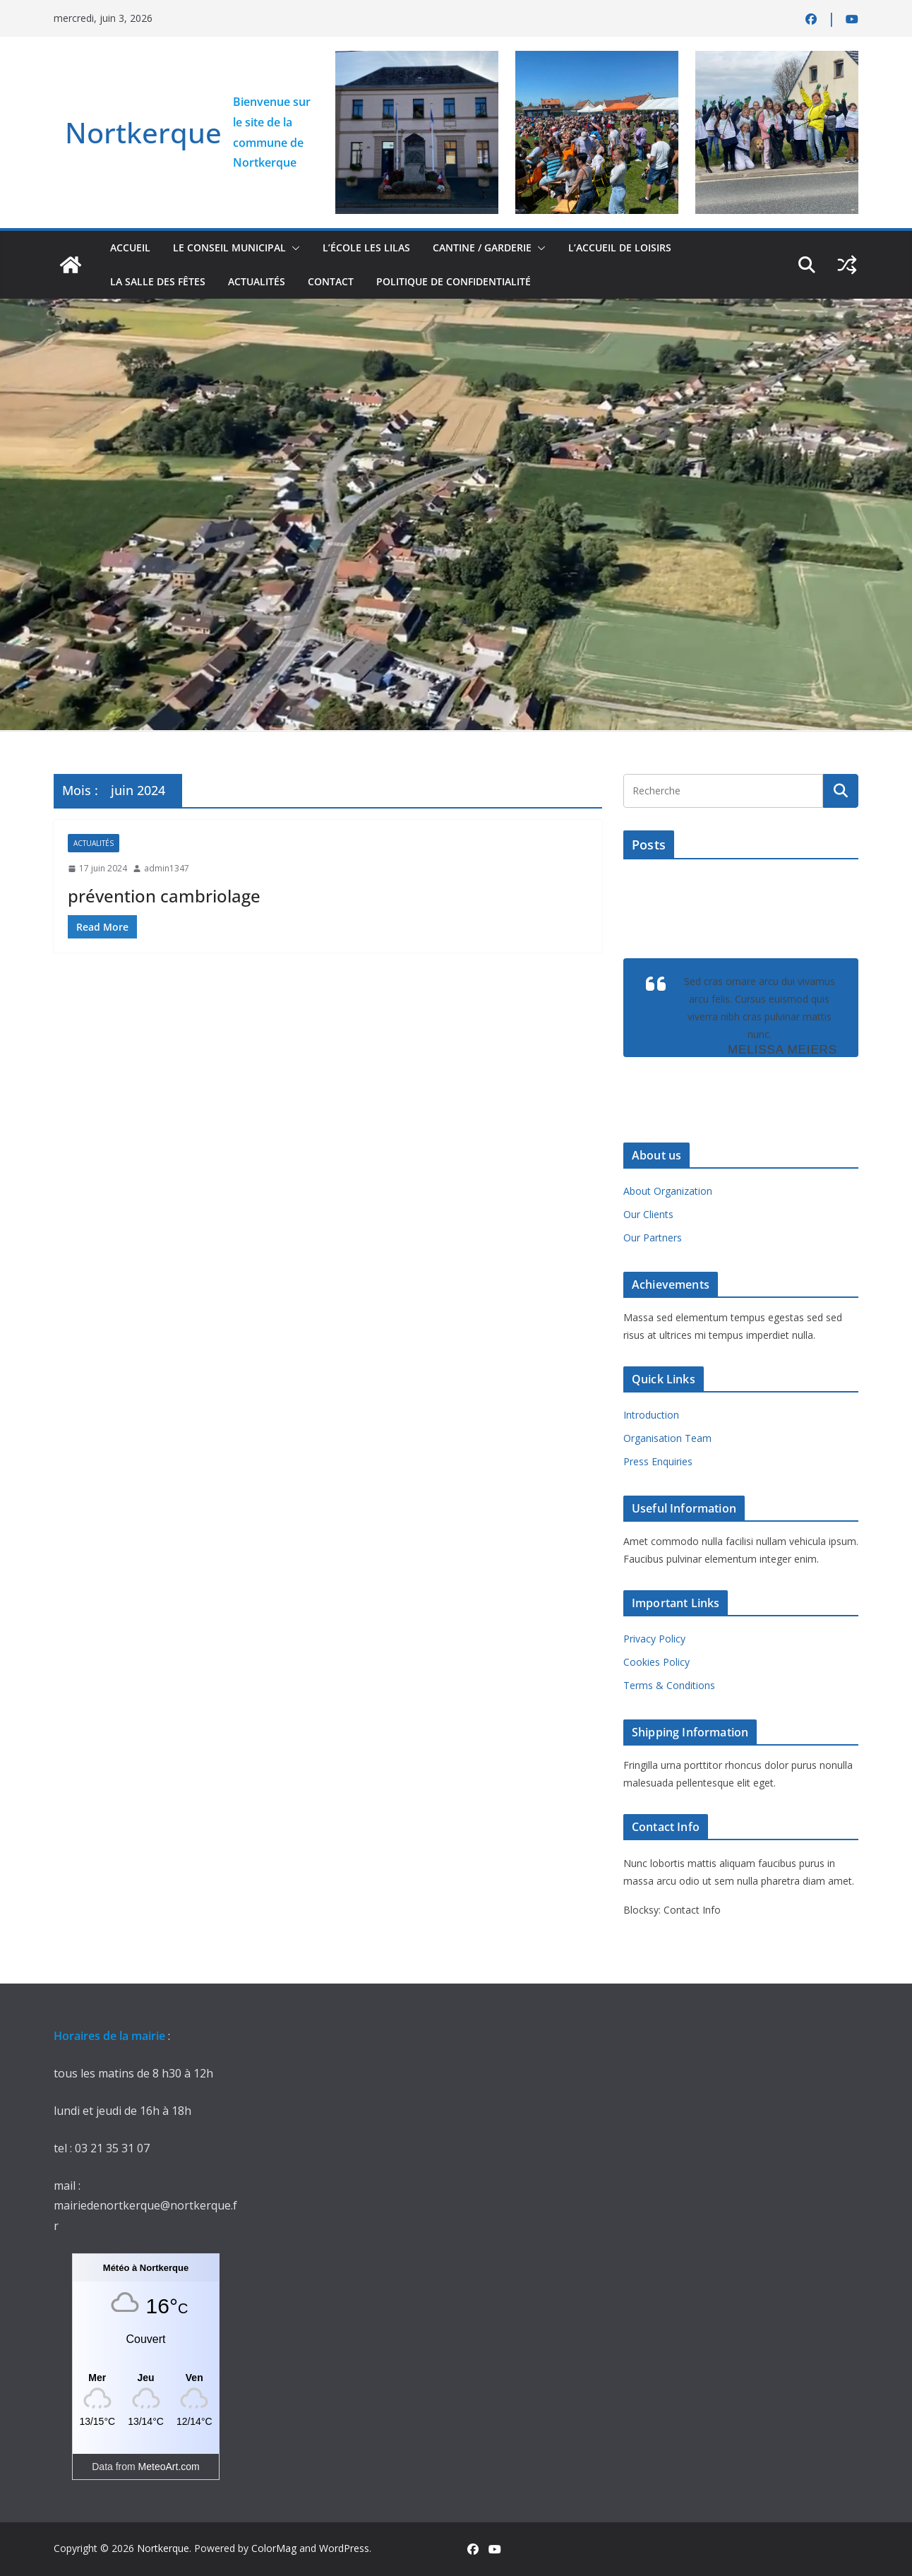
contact (331, 281)
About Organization (667, 1191)
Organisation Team (667, 1438)
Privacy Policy (654, 1638)
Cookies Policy (656, 1662)
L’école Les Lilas (366, 247)
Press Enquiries (657, 1461)
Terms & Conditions (669, 1685)
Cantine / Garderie (482, 247)
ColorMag (273, 2548)
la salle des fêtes (157, 281)
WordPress (344, 2548)
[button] (293, 248)
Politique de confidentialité (453, 281)
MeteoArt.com (169, 2466)
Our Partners (652, 1237)
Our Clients (648, 1214)
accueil (130, 247)
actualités (256, 281)
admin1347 (166, 868)
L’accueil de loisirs (619, 247)
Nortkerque (143, 132)
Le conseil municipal (229, 247)
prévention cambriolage (164, 895)
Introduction (651, 1414)
